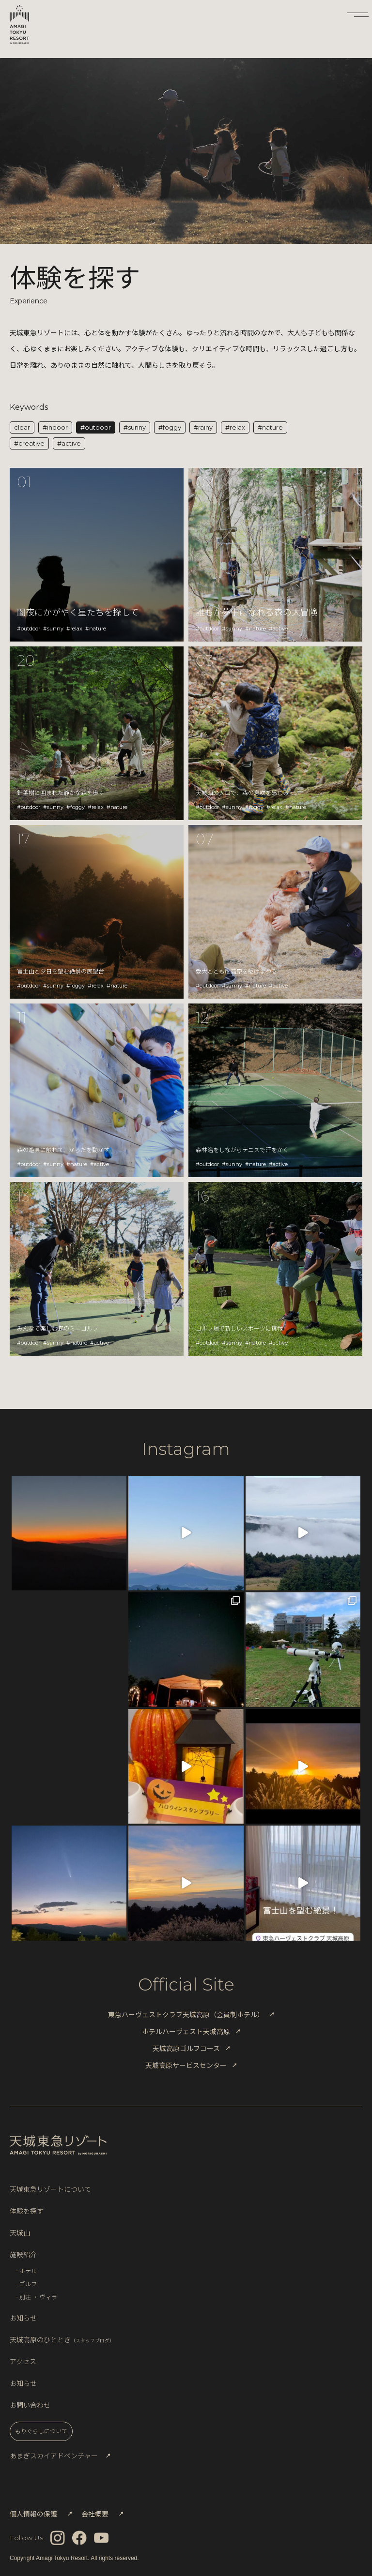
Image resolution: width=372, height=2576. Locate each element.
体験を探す (27, 2211)
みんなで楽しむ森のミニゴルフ (57, 1328)
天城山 (20, 2232)
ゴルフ (28, 2283)
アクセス (23, 2361)
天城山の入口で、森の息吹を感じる (242, 792)
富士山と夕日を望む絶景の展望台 (60, 971)
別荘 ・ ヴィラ (38, 2296)
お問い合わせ (30, 2405)
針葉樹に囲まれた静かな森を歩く (60, 792)
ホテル (28, 2270)
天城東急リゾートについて (50, 2189)
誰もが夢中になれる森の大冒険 (257, 611)
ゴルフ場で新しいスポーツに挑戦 (239, 1328)
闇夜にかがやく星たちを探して (78, 611)
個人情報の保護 (33, 2513)
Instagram (186, 1448)
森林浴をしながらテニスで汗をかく (242, 1149)
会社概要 (94, 2513)
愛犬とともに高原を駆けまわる (236, 971)
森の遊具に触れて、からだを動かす (63, 1149)
